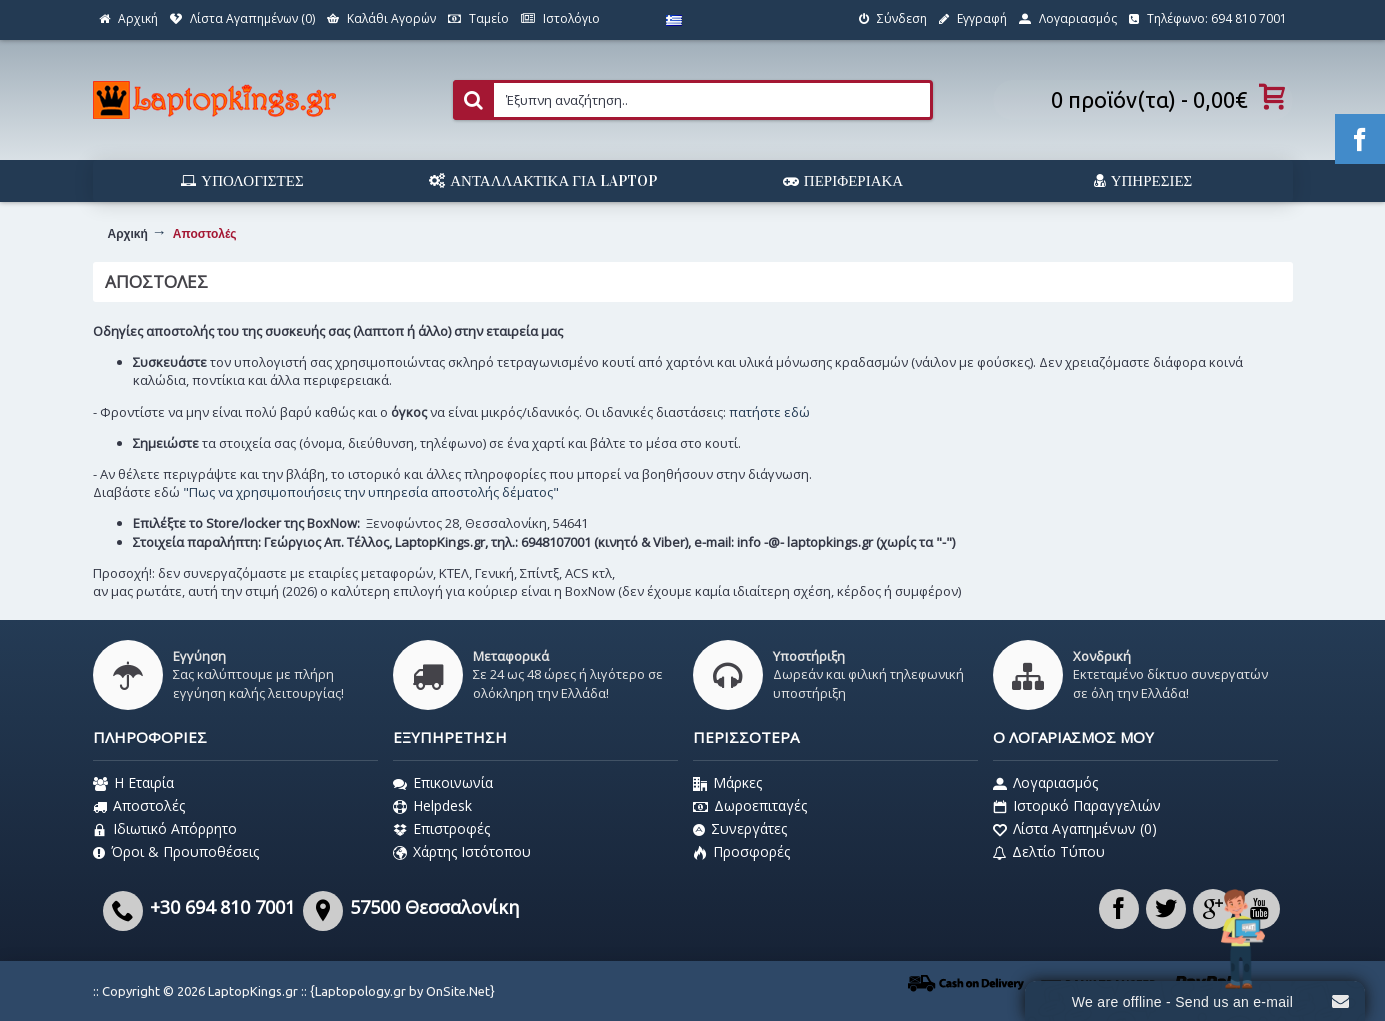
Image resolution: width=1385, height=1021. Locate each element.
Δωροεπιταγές (750, 806)
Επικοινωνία (443, 783)
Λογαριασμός (1045, 783)
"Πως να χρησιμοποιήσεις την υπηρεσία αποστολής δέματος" (371, 492)
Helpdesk (432, 806)
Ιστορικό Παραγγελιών (1077, 806)
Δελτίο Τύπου (1049, 852)
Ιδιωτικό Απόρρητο (165, 829)
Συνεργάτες (740, 829)
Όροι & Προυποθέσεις (176, 852)
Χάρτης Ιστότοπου (462, 852)
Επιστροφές (441, 829)
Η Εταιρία (133, 783)
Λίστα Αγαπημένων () (1075, 829)
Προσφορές (741, 852)
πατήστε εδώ (769, 412)
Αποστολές (139, 806)
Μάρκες (727, 783)
